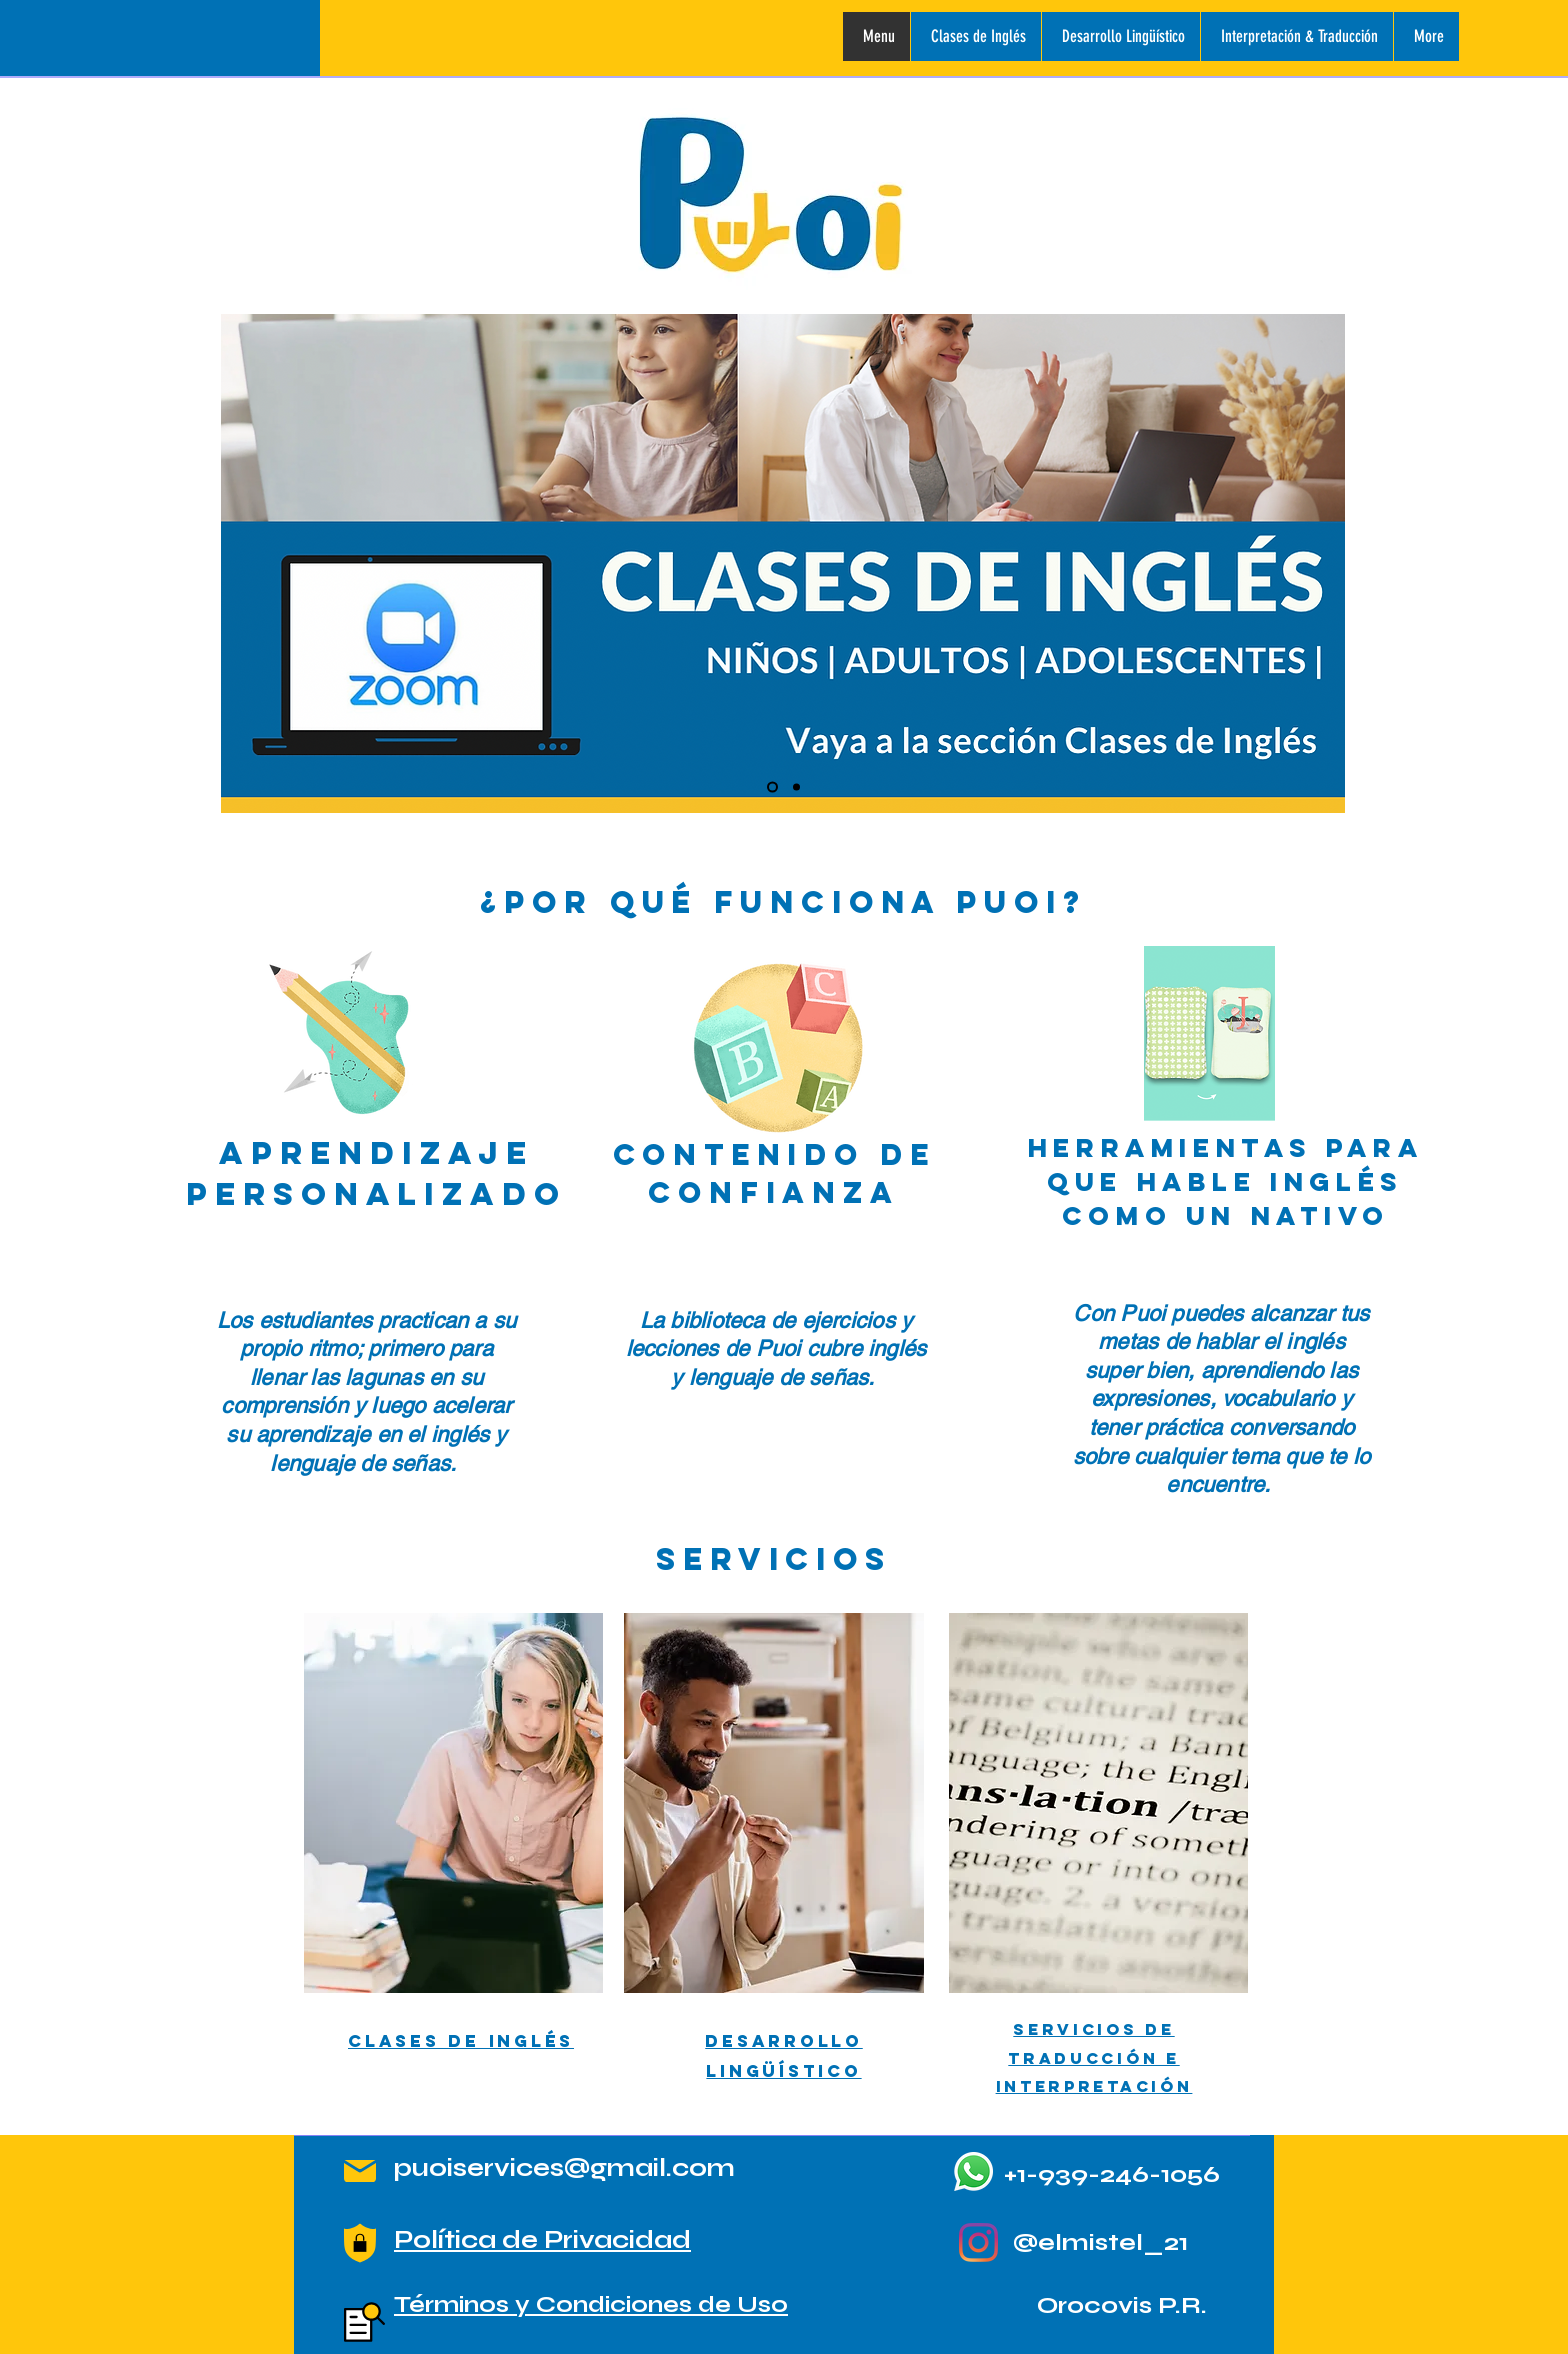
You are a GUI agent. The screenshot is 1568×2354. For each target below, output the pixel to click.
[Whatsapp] (973, 2171)
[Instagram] (978, 2242)
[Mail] (360, 2171)
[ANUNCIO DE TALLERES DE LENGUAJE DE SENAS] (796, 787)
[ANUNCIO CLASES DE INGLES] (772, 787)
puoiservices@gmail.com (564, 2168)
